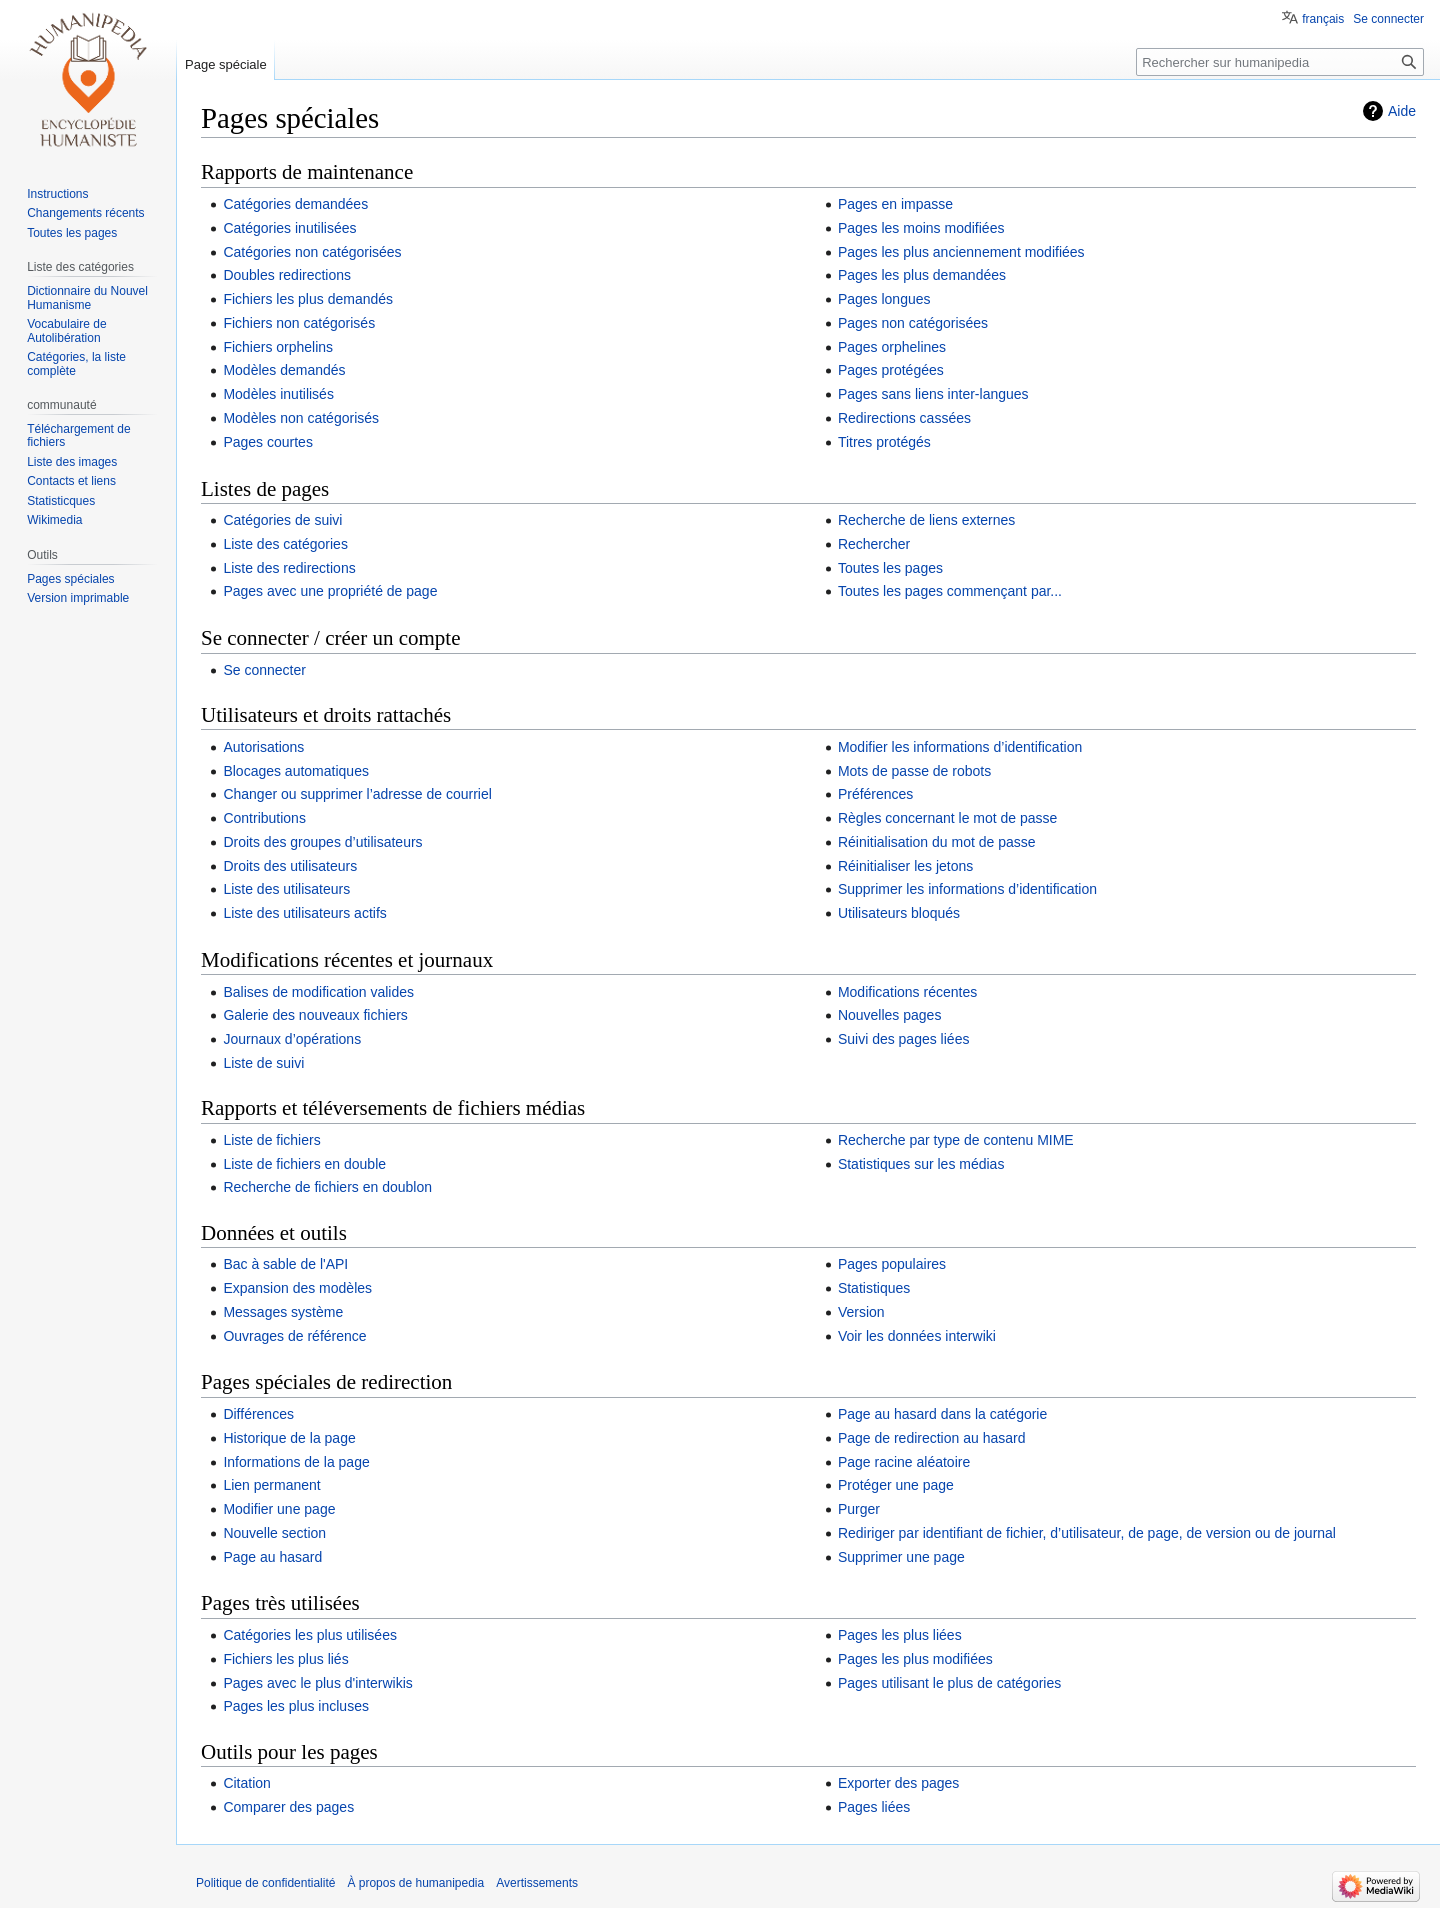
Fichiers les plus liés (285, 1659)
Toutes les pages (890, 568)
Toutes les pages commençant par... (950, 591)
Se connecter (264, 670)
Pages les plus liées (900, 1635)
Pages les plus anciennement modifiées (961, 252)
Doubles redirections (287, 275)
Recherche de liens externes (926, 520)
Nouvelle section (274, 1533)
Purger (859, 1509)
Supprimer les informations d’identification (967, 889)
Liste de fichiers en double (304, 1164)
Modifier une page (279, 1509)
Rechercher (874, 544)
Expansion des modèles (297, 1288)
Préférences (875, 794)
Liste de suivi (263, 1063)
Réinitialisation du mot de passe (937, 842)
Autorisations (263, 747)
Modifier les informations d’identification (960, 747)
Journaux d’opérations (292, 1039)
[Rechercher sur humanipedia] (1280, 62)
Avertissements (537, 1883)
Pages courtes (268, 442)
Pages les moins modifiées (921, 228)
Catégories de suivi (282, 520)
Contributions (264, 818)
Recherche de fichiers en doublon (327, 1187)
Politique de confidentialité (265, 1883)
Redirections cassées (904, 418)
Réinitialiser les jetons (905, 866)
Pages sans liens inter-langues (933, 394)
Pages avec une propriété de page (330, 591)
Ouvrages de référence (294, 1336)
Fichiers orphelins (278, 347)
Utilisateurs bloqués (899, 913)
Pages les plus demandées (922, 275)
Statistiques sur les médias (921, 1164)
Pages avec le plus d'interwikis (317, 1683)
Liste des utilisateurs (286, 889)
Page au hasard (272, 1557)
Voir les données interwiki (917, 1336)
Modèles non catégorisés (301, 418)
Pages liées (874, 1807)
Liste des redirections (289, 568)
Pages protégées (891, 370)
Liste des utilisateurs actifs (304, 913)
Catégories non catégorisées (312, 252)
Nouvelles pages (890, 1015)
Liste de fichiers (271, 1140)
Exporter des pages (898, 1783)
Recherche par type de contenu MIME (956, 1140)
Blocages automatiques (296, 771)
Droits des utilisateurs (290, 866)
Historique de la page (289, 1438)
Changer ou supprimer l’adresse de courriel (357, 794)
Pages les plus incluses (296, 1706)
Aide (1402, 111)
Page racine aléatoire (904, 1462)
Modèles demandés (284, 370)
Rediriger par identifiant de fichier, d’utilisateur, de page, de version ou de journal (1087, 1533)
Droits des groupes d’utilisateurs (322, 842)
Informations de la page (296, 1462)
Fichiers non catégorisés (299, 323)
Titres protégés (884, 442)
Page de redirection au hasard (932, 1438)
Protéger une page (896, 1485)
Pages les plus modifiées (915, 1659)
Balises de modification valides (318, 992)
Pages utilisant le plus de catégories (949, 1683)
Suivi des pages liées (904, 1039)
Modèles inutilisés (278, 394)
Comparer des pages (288, 1807)
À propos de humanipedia (415, 1883)
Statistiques (874, 1288)
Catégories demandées (295, 204)
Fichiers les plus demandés (308, 299)
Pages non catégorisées (913, 323)
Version (861, 1312)
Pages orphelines (892, 347)
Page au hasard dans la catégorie (942, 1414)
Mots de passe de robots (914, 771)
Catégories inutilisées (289, 228)
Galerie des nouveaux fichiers (315, 1015)
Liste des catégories (285, 544)
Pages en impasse (895, 204)
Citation (246, 1783)
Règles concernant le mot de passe (947, 818)
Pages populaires (892, 1264)
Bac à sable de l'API (285, 1264)
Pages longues (884, 299)
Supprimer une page (901, 1557)
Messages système (283, 1312)
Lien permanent (271, 1485)
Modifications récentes (907, 992)
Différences (258, 1414)
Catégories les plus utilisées (310, 1635)
